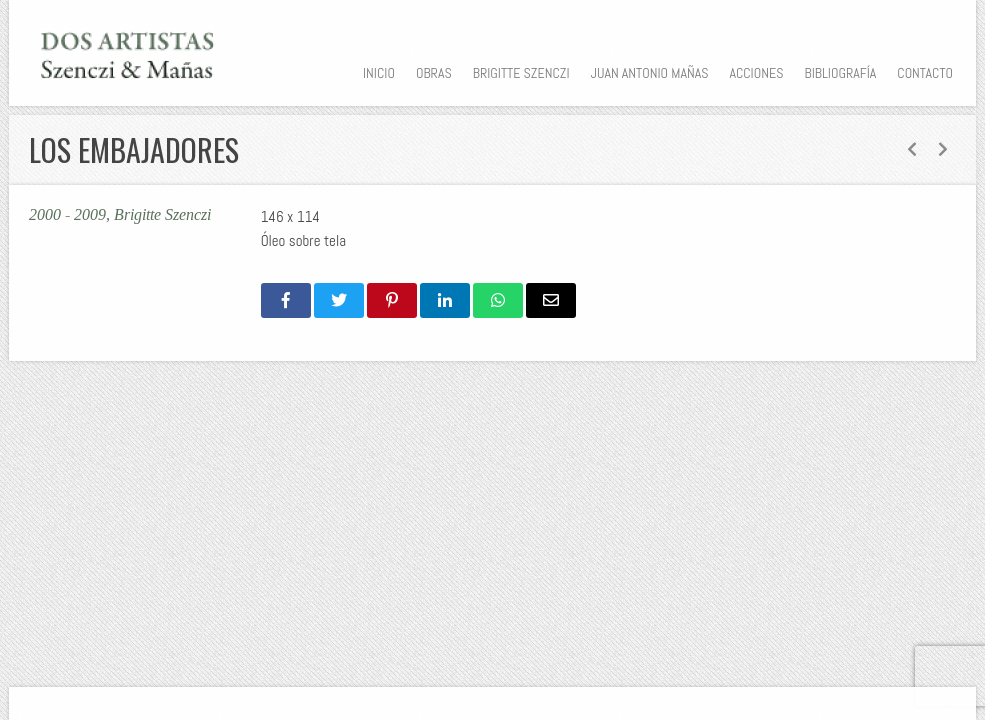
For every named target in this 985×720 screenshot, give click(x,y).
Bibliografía (840, 73)
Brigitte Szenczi (521, 73)
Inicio (379, 73)
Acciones (756, 73)
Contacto (925, 73)
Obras (434, 73)
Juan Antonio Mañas (650, 73)
